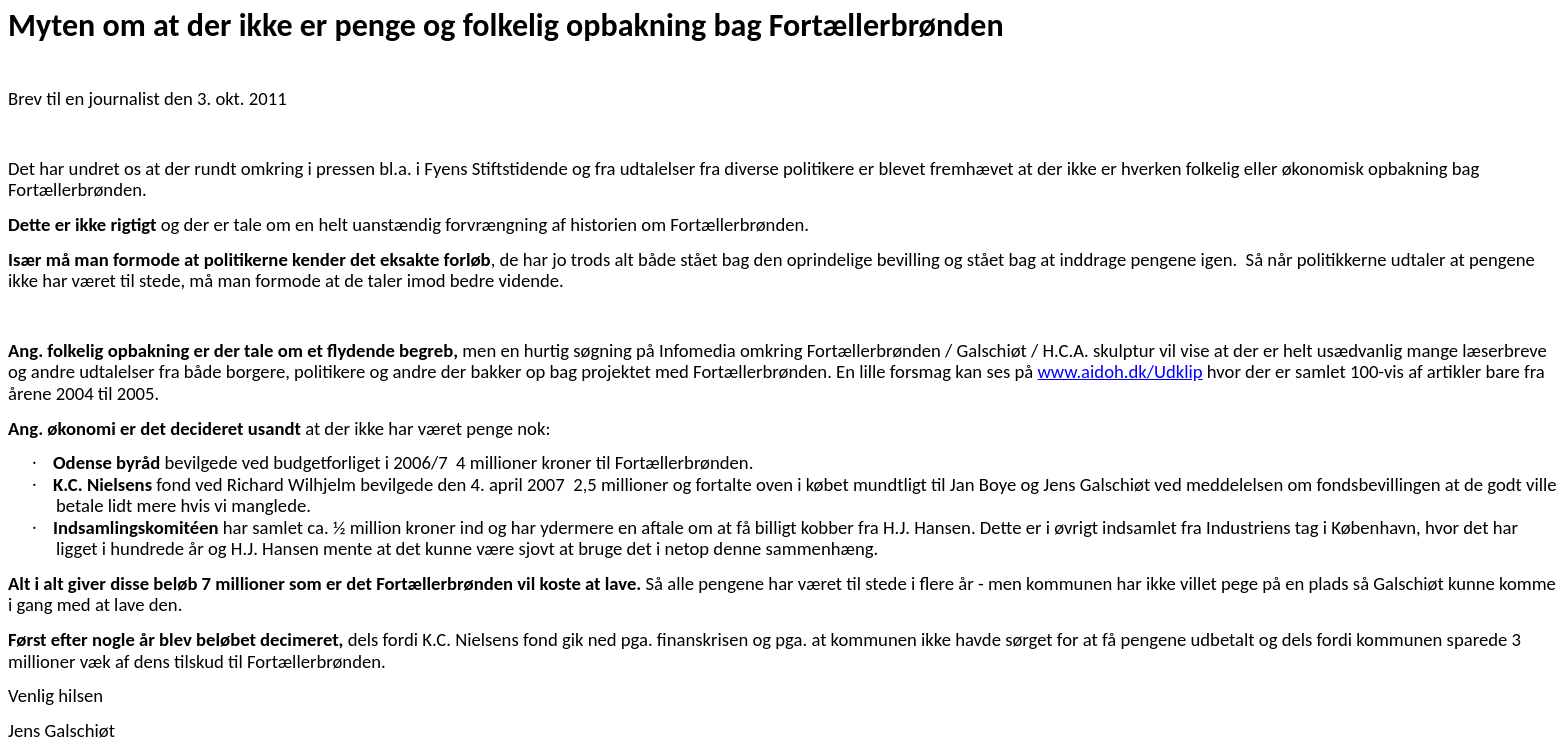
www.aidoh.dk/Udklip (1119, 371)
